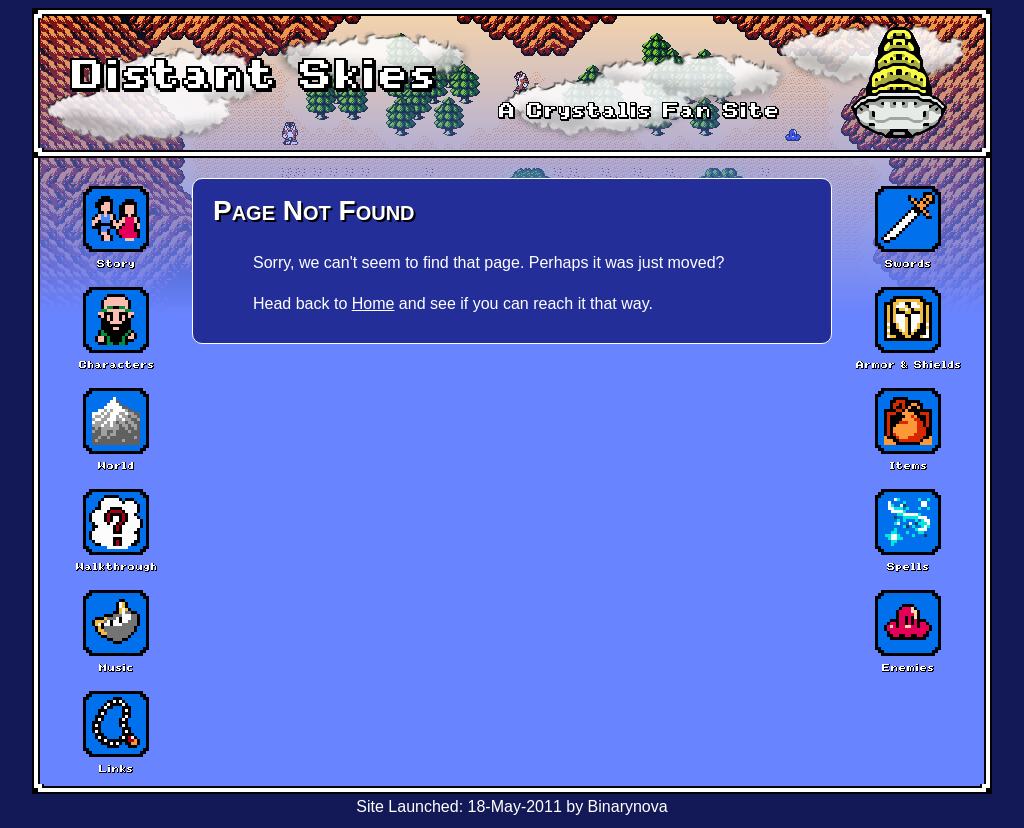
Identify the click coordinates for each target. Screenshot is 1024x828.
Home (373, 303)
